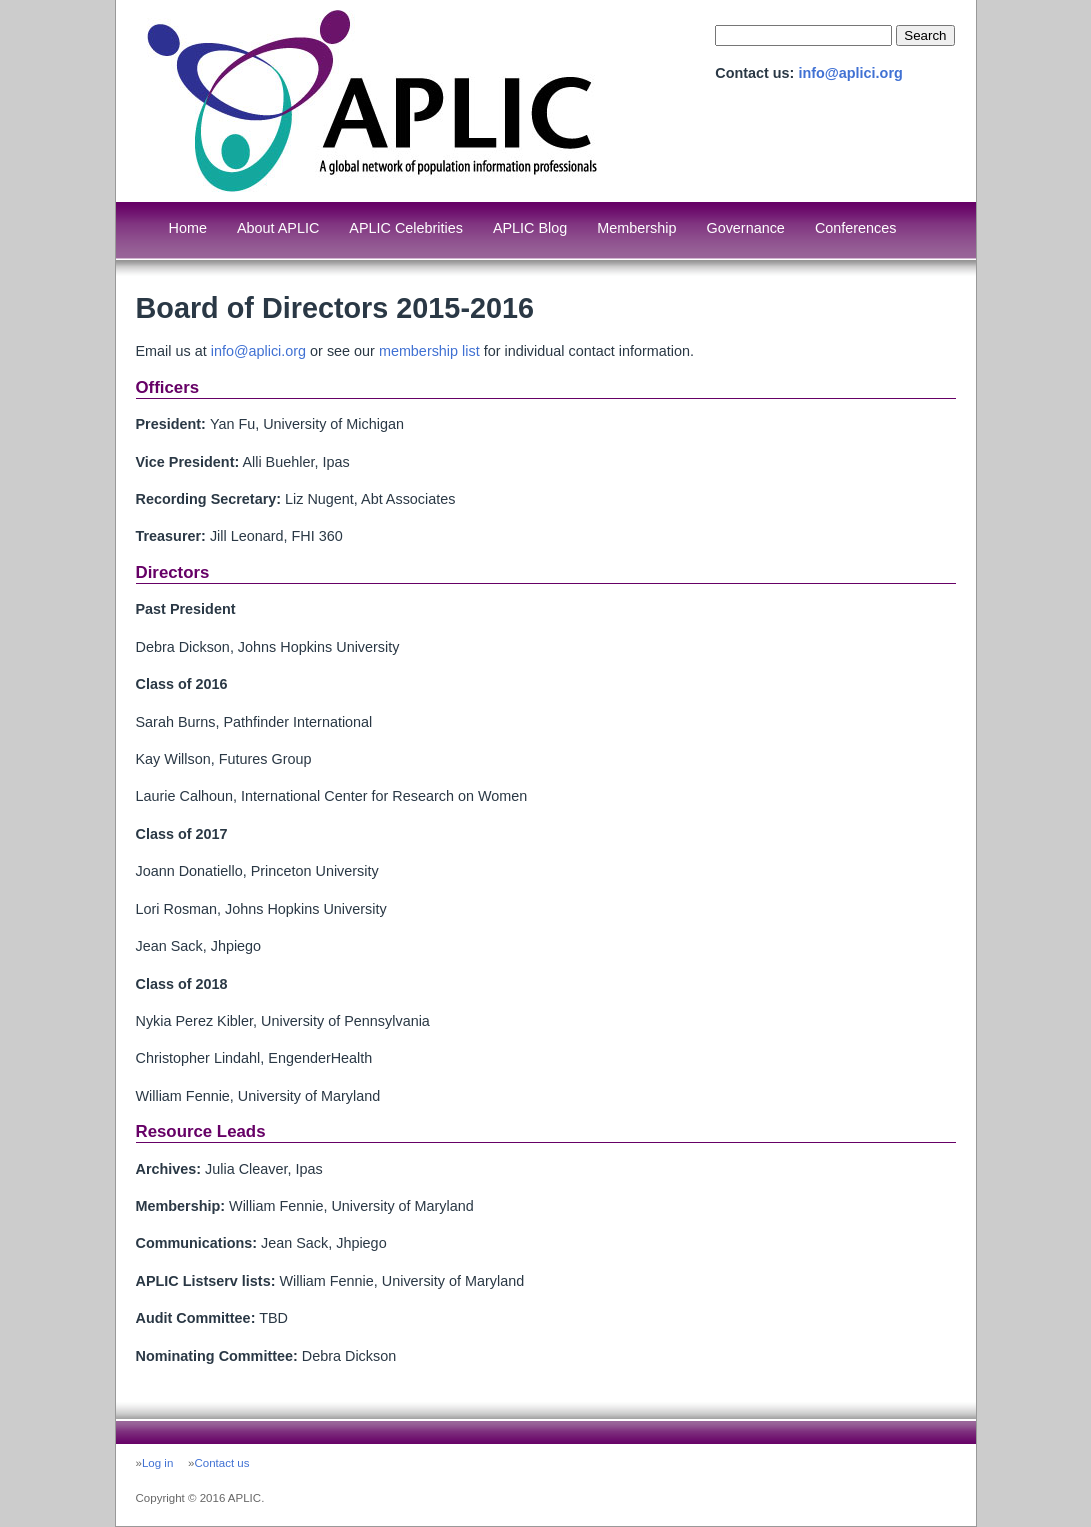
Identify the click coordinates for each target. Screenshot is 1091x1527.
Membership (636, 228)
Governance (745, 228)
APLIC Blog (530, 228)
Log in (157, 1463)
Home (188, 228)
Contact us (221, 1463)
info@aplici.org (850, 73)
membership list (429, 351)
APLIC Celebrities (406, 228)
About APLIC (278, 228)
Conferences (856, 228)
